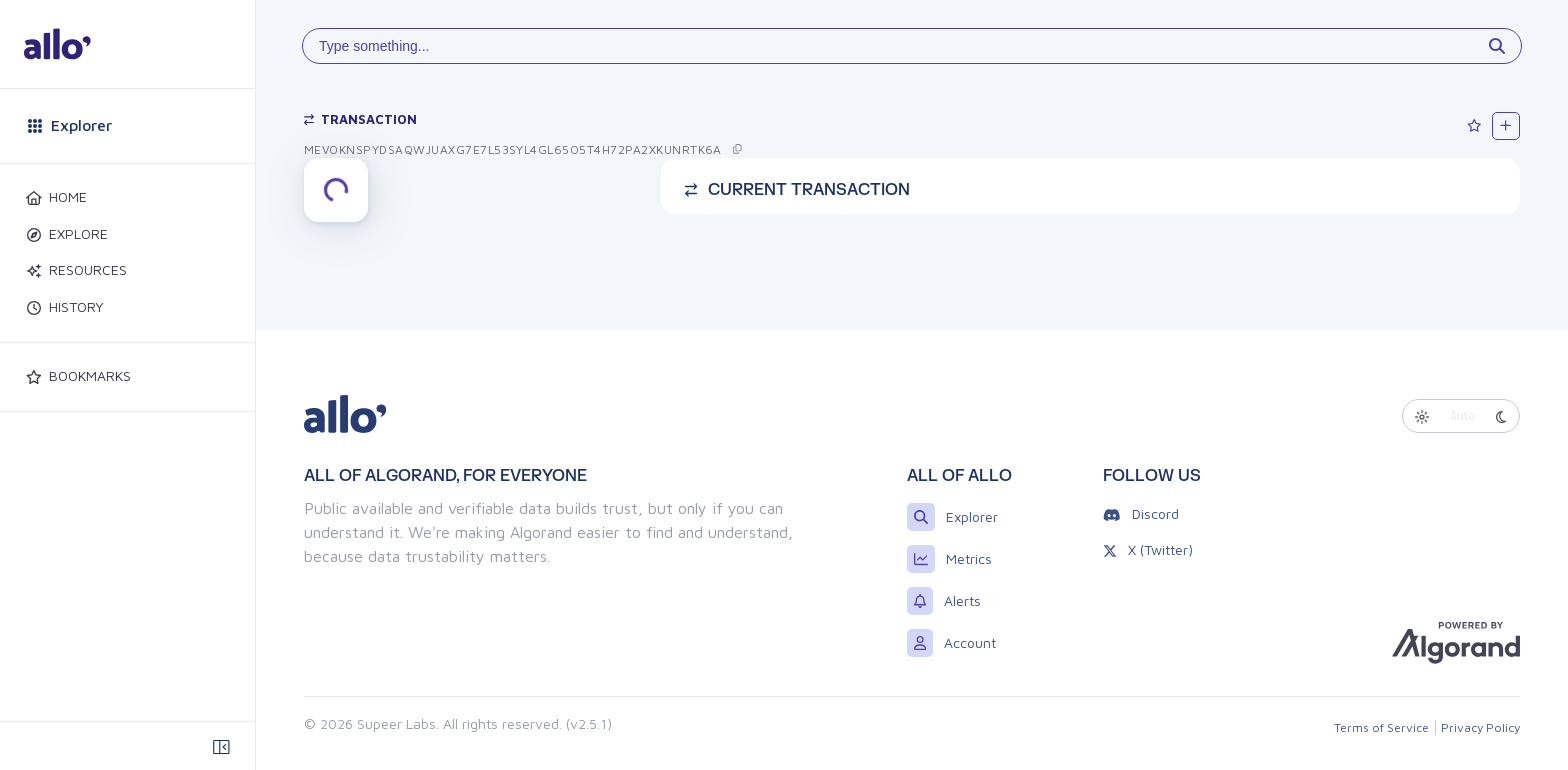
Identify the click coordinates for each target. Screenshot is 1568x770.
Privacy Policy (1480, 727)
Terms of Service (1381, 727)
